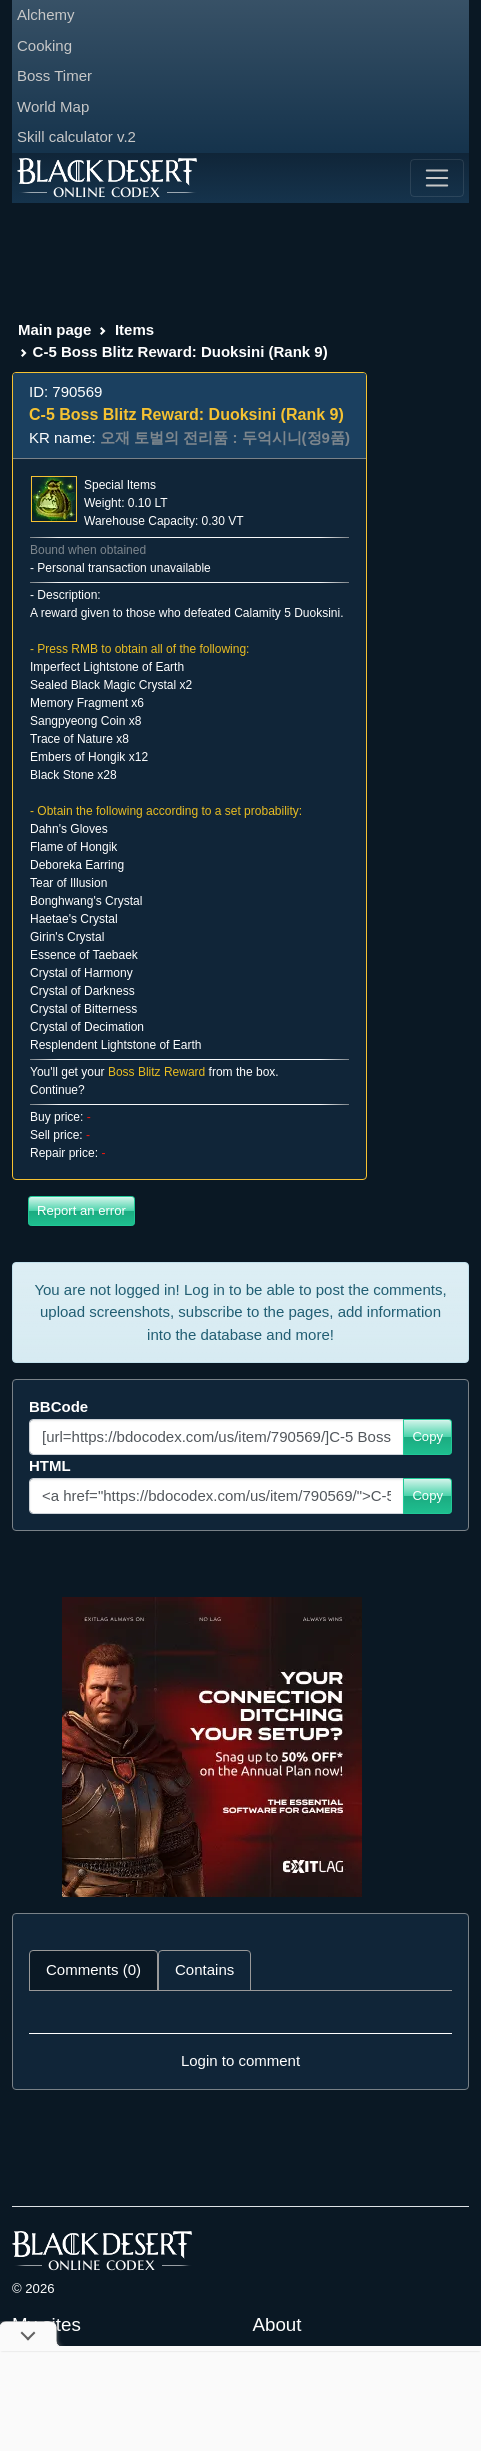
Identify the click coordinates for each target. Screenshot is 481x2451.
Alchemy (46, 14)
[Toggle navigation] (437, 178)
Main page (54, 329)
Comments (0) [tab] (93, 1969)
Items (134, 329)
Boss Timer (54, 75)
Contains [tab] (204, 1969)
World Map (53, 106)
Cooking (44, 45)
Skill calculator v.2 (76, 136)
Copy (427, 1436)
